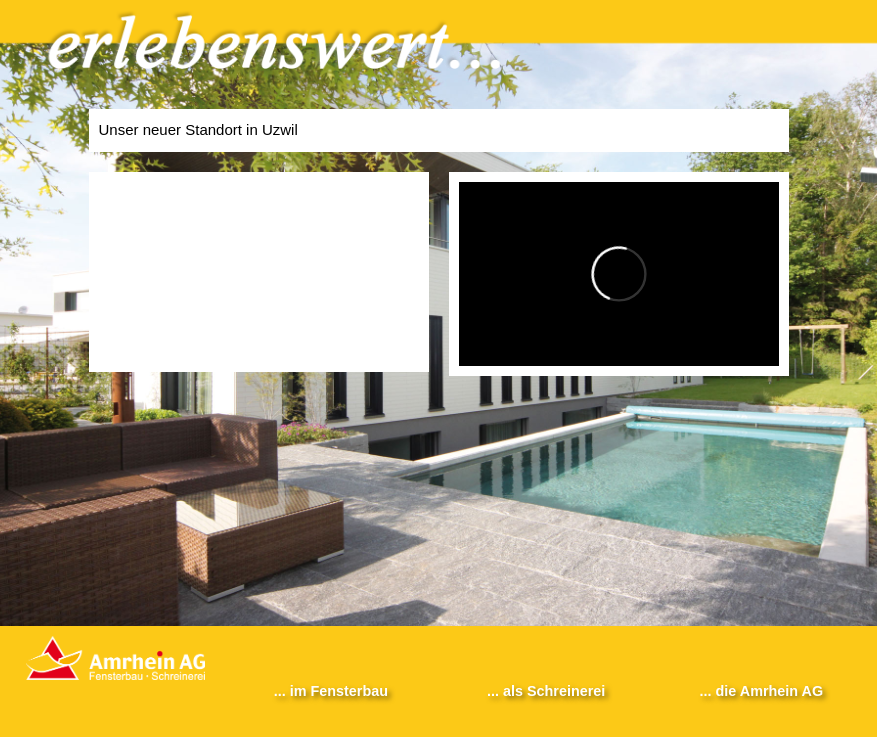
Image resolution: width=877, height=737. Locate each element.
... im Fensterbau (331, 691)
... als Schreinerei (546, 691)
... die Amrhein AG (761, 691)
